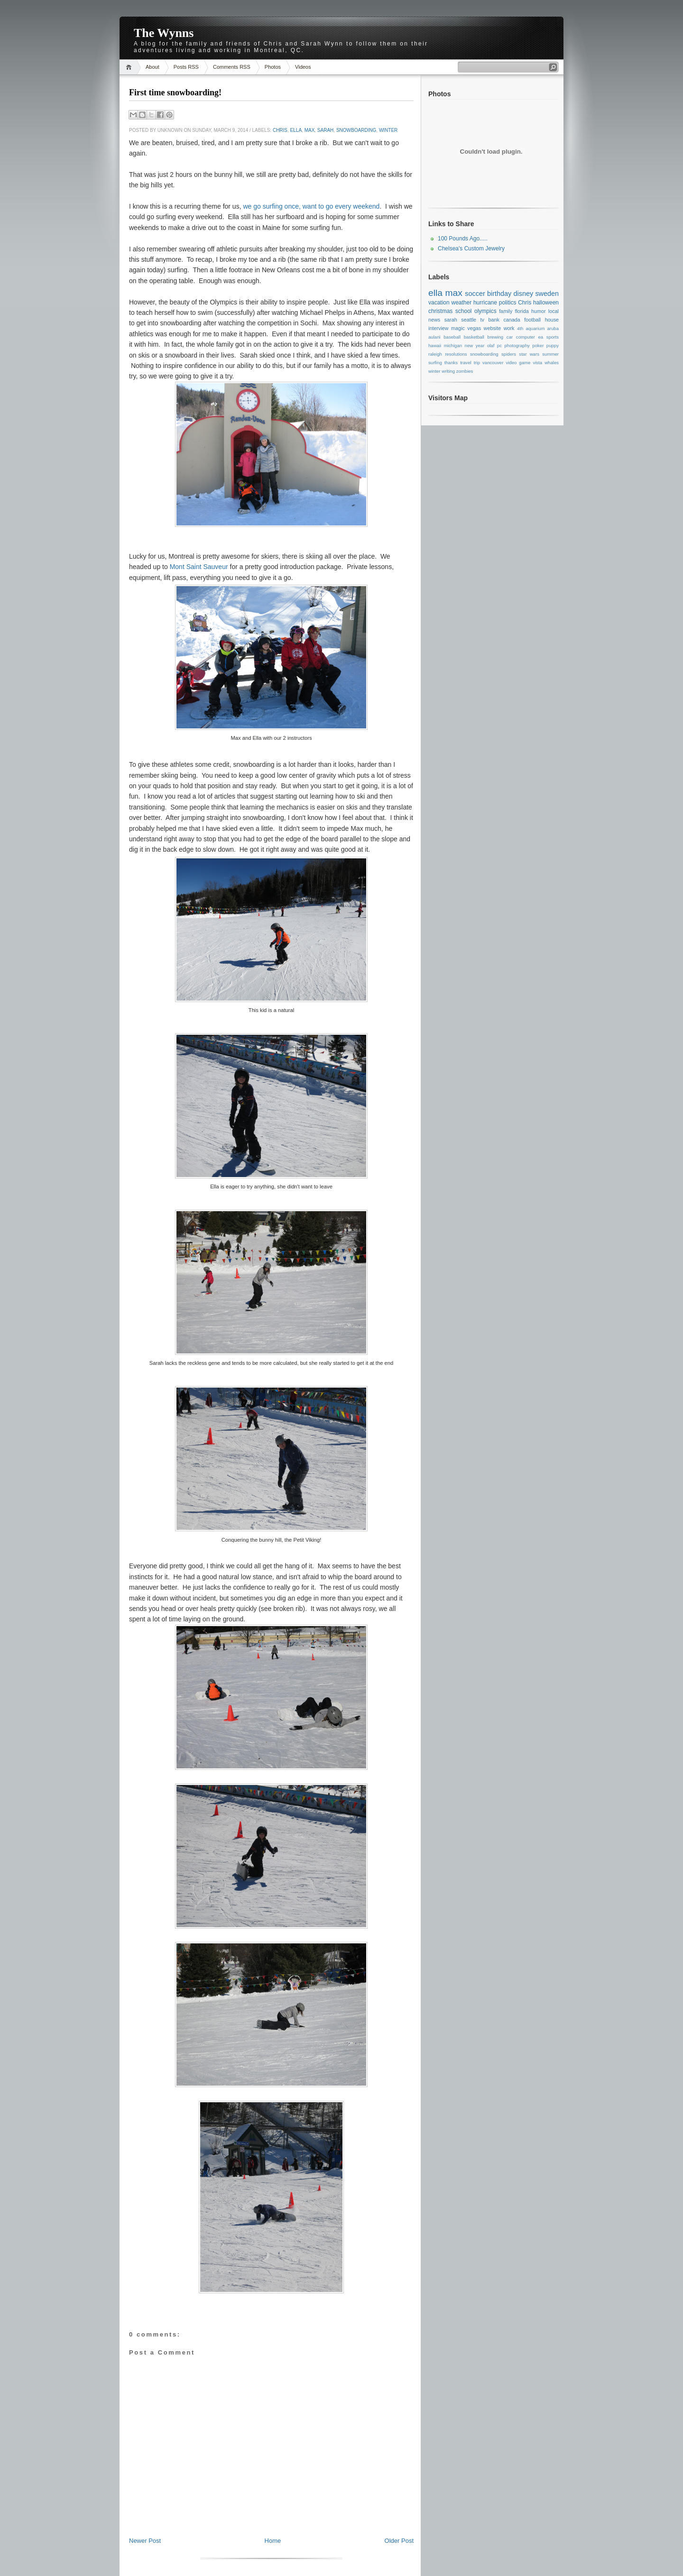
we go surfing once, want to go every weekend (311, 206)
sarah (325, 130)
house (552, 319)
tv (482, 319)
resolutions (456, 354)
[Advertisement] (271, 2515)
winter (388, 130)
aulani (434, 337)
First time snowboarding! (175, 92)
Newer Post (145, 2540)
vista (537, 362)
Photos (273, 67)
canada (511, 319)
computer (525, 337)
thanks (451, 362)
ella (296, 130)
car (510, 337)
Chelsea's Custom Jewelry (471, 248)
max (310, 130)
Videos (303, 67)
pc (499, 345)
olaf (490, 345)
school (463, 311)
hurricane (485, 302)
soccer (475, 293)
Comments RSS (231, 67)
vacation (439, 302)
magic (458, 328)
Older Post (399, 2540)
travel (465, 362)
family (505, 311)
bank (493, 319)
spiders (508, 354)
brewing (496, 337)
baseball (452, 337)
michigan (453, 345)
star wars (529, 354)
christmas (440, 311)
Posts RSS (186, 67)
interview (438, 328)
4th (520, 328)
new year (475, 345)
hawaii (434, 345)
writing (448, 371)
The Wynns (164, 33)
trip (477, 362)
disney (524, 293)
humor (538, 311)
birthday (499, 293)
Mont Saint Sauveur (199, 566)
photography (516, 345)
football (532, 319)
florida (521, 311)
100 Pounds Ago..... (463, 238)
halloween (546, 302)
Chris (280, 130)
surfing (435, 362)
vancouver (492, 362)
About (152, 67)
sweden (547, 293)
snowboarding (356, 130)
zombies (464, 371)
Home (130, 67)
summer (550, 354)
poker (538, 345)
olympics (485, 311)
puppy (552, 345)
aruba (553, 328)
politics (508, 302)
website (492, 328)
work (509, 328)
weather (461, 302)
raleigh (435, 354)
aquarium (535, 328)
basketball (474, 337)
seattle (468, 319)
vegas (474, 328)
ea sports (548, 337)
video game (518, 362)
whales (552, 362)
